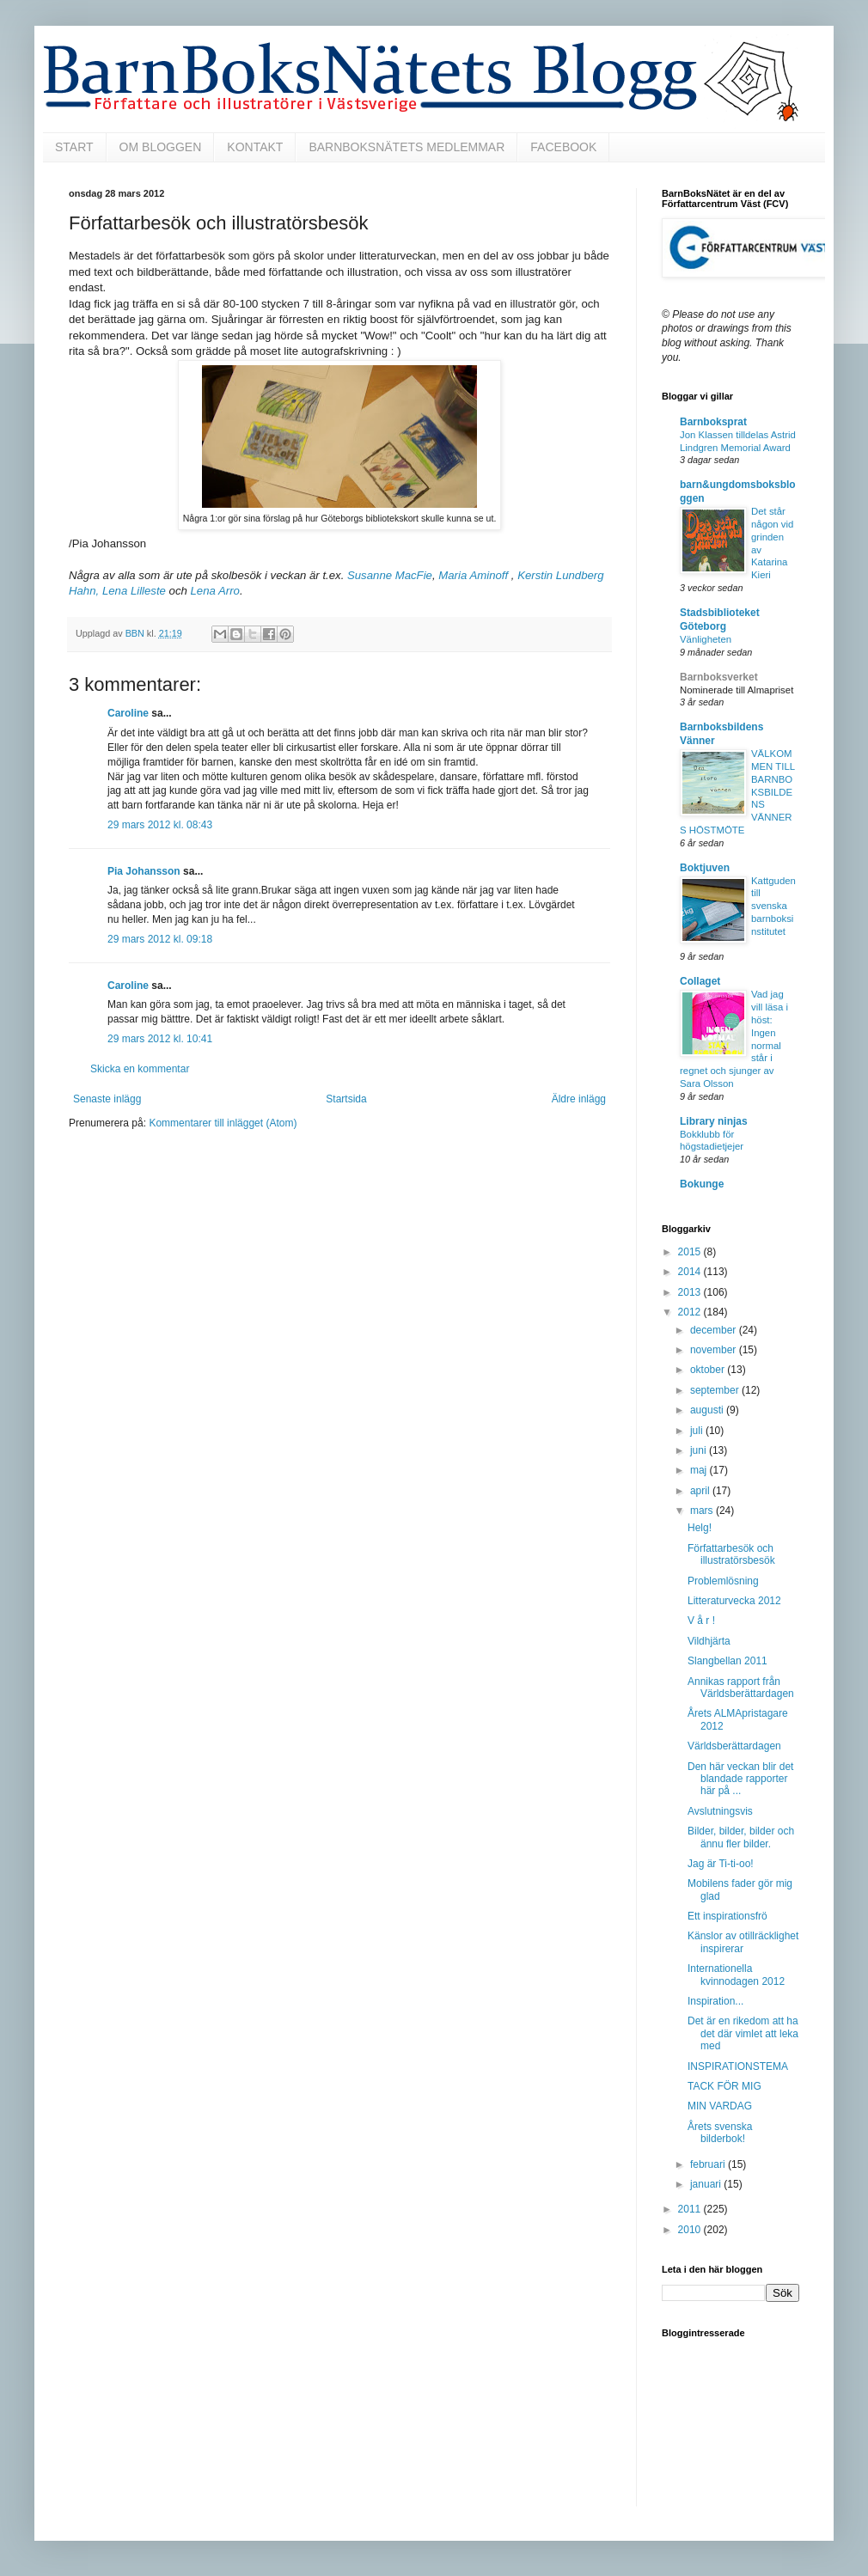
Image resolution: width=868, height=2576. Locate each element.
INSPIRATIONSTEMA (738, 2066)
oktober (708, 1370)
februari (709, 2164)
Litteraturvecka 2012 (734, 1601)
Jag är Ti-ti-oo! (721, 1864)
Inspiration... (715, 2001)
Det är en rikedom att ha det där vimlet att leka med (743, 2033)
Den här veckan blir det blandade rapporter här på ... (740, 1779)
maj (700, 1470)
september (716, 1390)
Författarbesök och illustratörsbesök (731, 1554)
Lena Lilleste (134, 590)
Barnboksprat (713, 422)
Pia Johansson (143, 871)
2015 (691, 1252)
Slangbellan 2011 (727, 1661)
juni (699, 1450)
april (701, 1491)
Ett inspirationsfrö (727, 1916)
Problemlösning (723, 1581)
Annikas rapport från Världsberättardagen (741, 1688)
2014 (691, 1272)
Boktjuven (705, 868)
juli (698, 1431)
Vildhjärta (709, 1641)
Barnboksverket (719, 677)
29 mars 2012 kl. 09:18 (159, 939)
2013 (691, 1292)
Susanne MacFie (389, 575)
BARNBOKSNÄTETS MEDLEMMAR (406, 147)
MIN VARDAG (720, 2106)
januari (707, 2184)
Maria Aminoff (474, 575)
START (74, 147)
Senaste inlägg (107, 1099)
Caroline (128, 713)
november (714, 1350)
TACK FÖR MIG (724, 2086)
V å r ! (701, 1621)
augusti (708, 1410)
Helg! (700, 1528)
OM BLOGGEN (160, 147)
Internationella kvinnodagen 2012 (736, 1975)
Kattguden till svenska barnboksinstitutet (773, 906)
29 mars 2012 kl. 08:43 (159, 825)
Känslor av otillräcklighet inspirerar (743, 1942)
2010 (691, 2230)
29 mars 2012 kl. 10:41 (159, 1039)
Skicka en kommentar (139, 1069)
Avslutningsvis (720, 1811)
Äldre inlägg (579, 1099)
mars (703, 1511)
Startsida (346, 1099)
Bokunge (702, 1184)
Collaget (700, 981)
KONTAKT (255, 147)
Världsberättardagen (734, 1746)
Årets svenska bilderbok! (720, 2133)
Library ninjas (714, 1121)
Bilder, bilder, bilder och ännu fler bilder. (741, 1837)
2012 (691, 1312)
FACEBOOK (563, 147)
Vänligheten (705, 639)
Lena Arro (215, 590)
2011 (691, 2209)
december (714, 1330)
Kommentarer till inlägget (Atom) (222, 1123)
